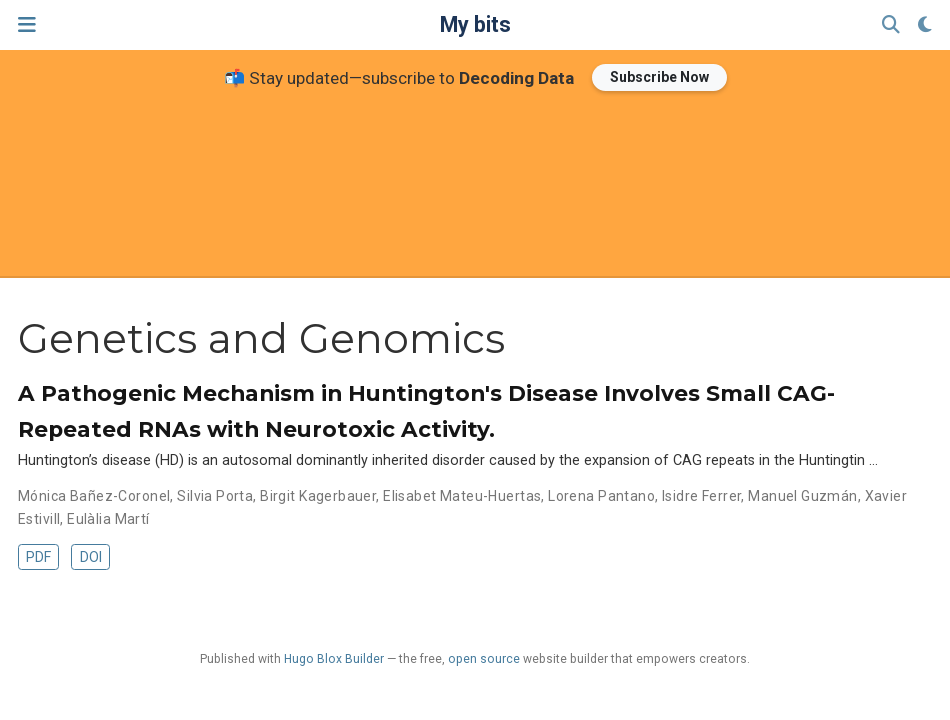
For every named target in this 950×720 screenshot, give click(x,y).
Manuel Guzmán (802, 496)
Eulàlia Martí (108, 519)
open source (484, 659)
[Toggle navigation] (27, 24)
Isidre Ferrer (701, 496)
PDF (38, 557)
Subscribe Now (659, 77)
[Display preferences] (925, 25)
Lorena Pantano (601, 496)
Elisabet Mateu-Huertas (462, 496)
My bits (475, 24)
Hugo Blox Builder (334, 659)
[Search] (891, 25)
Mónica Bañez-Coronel (94, 496)
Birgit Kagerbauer (318, 496)
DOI (91, 557)
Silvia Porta (215, 496)
